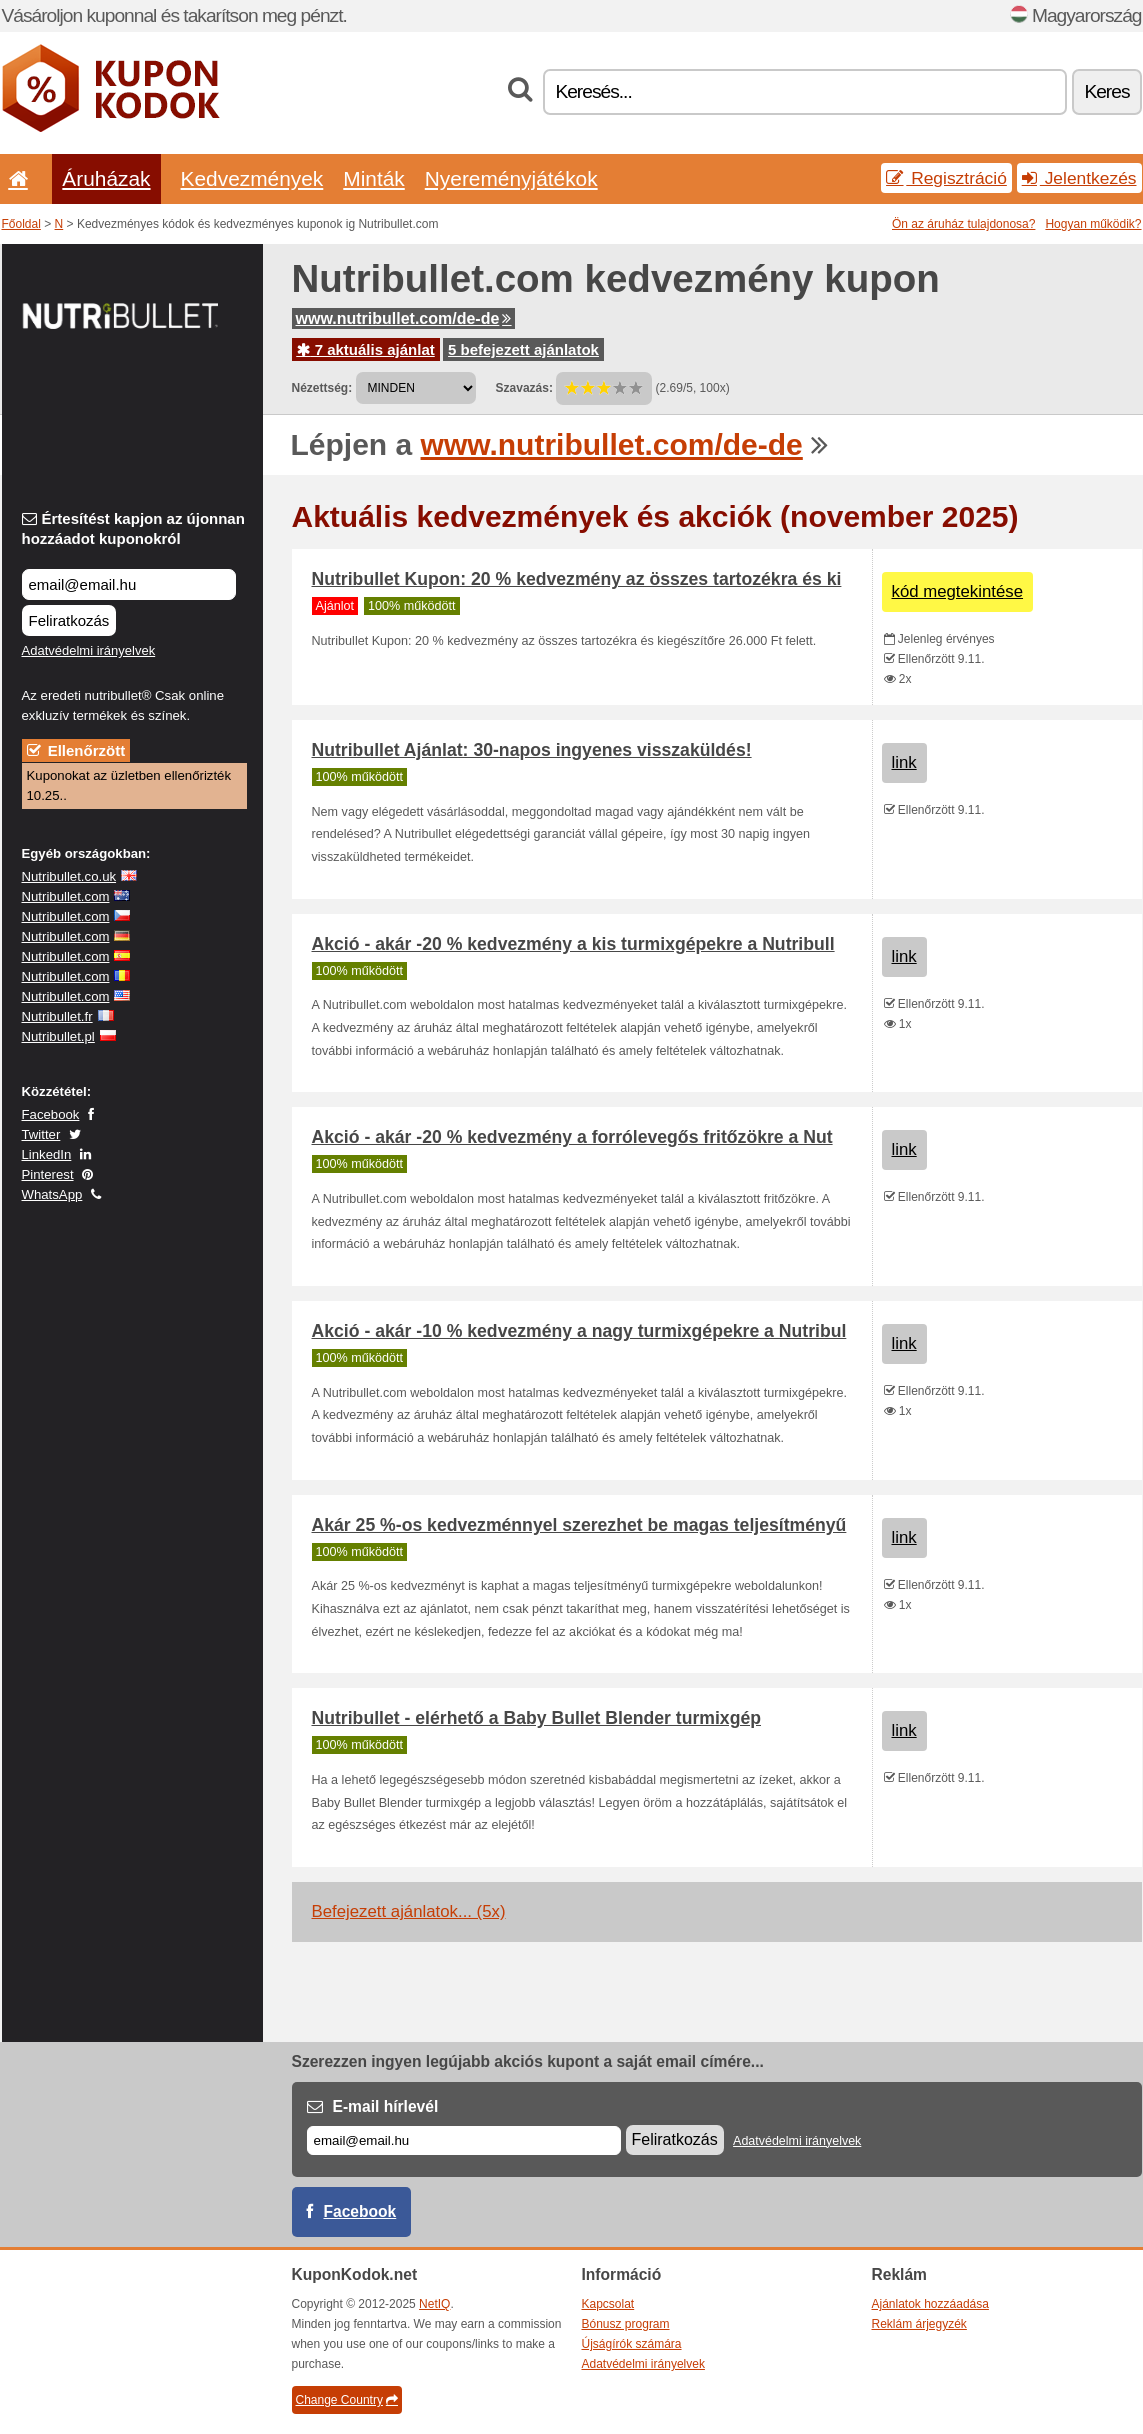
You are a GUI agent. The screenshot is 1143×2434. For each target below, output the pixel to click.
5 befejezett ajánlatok (523, 349)
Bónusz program (626, 2324)
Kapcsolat (608, 2304)
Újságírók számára (632, 2344)
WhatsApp (52, 1194)
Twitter (41, 1134)
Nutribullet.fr (57, 1016)
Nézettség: (322, 388)
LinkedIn (47, 1154)
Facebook (51, 1114)
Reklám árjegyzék (919, 2324)
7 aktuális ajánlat (366, 349)
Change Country (347, 2400)
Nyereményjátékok (511, 178)
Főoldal (21, 224)
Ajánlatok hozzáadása (930, 2304)
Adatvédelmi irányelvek (89, 650)
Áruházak (106, 178)
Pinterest (48, 1174)
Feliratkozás (69, 620)
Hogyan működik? (1093, 224)
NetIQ (434, 2304)
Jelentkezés (1079, 178)
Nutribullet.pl (58, 1036)
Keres (1106, 91)
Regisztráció (946, 178)
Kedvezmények (252, 178)
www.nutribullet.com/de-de (404, 318)
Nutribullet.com (66, 896)
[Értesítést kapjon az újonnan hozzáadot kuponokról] (129, 584)
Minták (373, 178)
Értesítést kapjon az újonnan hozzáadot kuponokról (133, 528)
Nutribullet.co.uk (69, 876)
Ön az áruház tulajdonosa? (963, 224)
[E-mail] (464, 2140)
